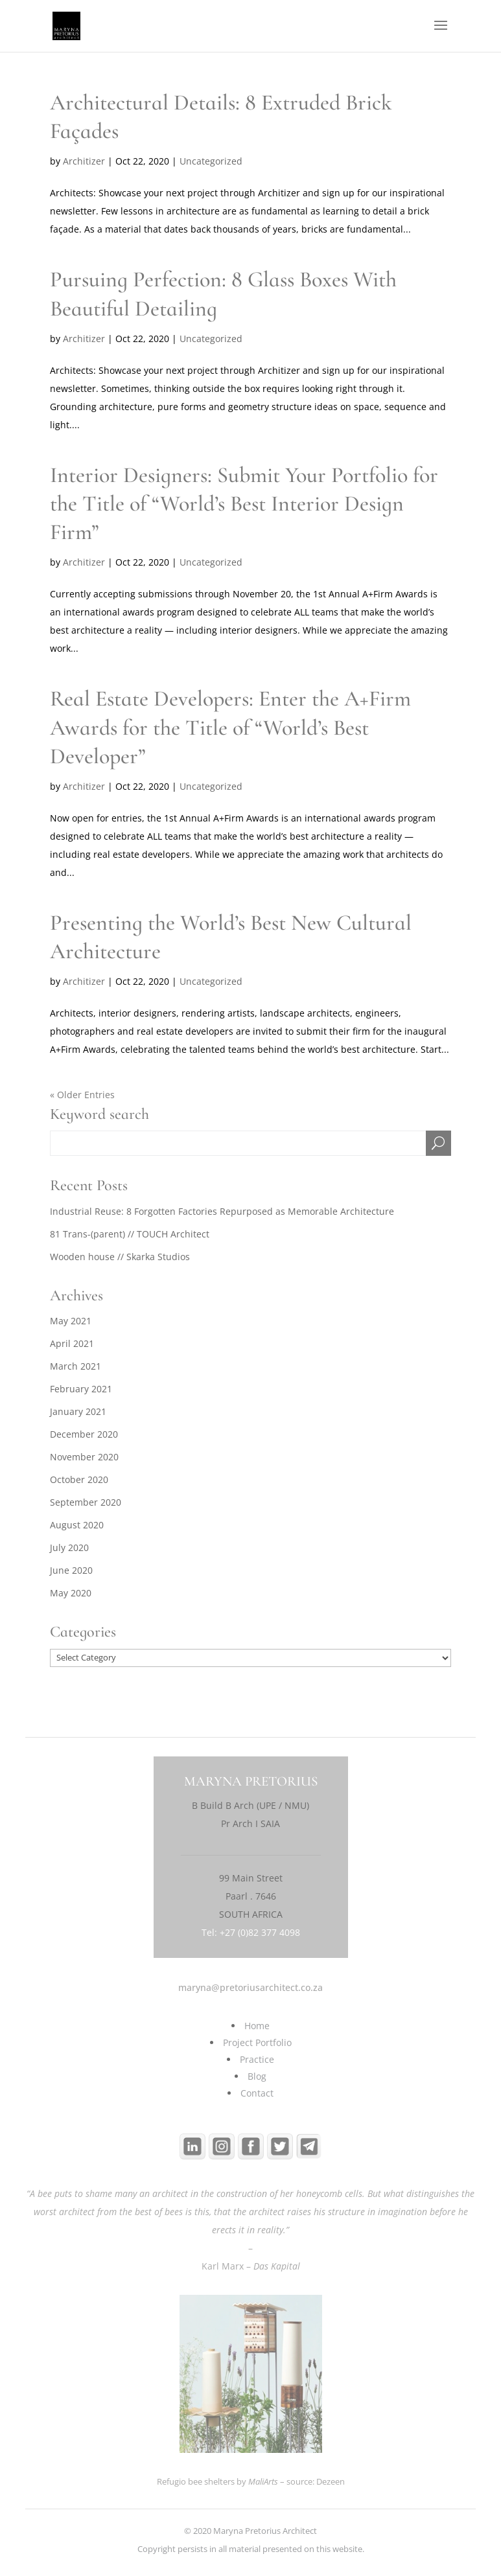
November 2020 (84, 1457)
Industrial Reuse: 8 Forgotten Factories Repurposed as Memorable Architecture (222, 1211)
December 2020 (84, 1434)
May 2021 (70, 1321)
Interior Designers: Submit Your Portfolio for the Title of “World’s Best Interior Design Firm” (244, 504)
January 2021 (78, 1411)
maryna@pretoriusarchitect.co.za (250, 1987)
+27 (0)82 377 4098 (260, 1932)
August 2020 (77, 1525)
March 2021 (75, 1366)
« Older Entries (82, 1094)
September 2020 (85, 1502)
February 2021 (81, 1389)
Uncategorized (211, 161)
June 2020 (71, 1570)
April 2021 (72, 1343)
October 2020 (79, 1479)
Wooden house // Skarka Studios (120, 1256)
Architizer (84, 161)
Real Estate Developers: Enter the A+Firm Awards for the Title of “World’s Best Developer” (230, 727)
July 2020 (69, 1547)
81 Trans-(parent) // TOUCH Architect (129, 1234)
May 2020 (70, 1593)
